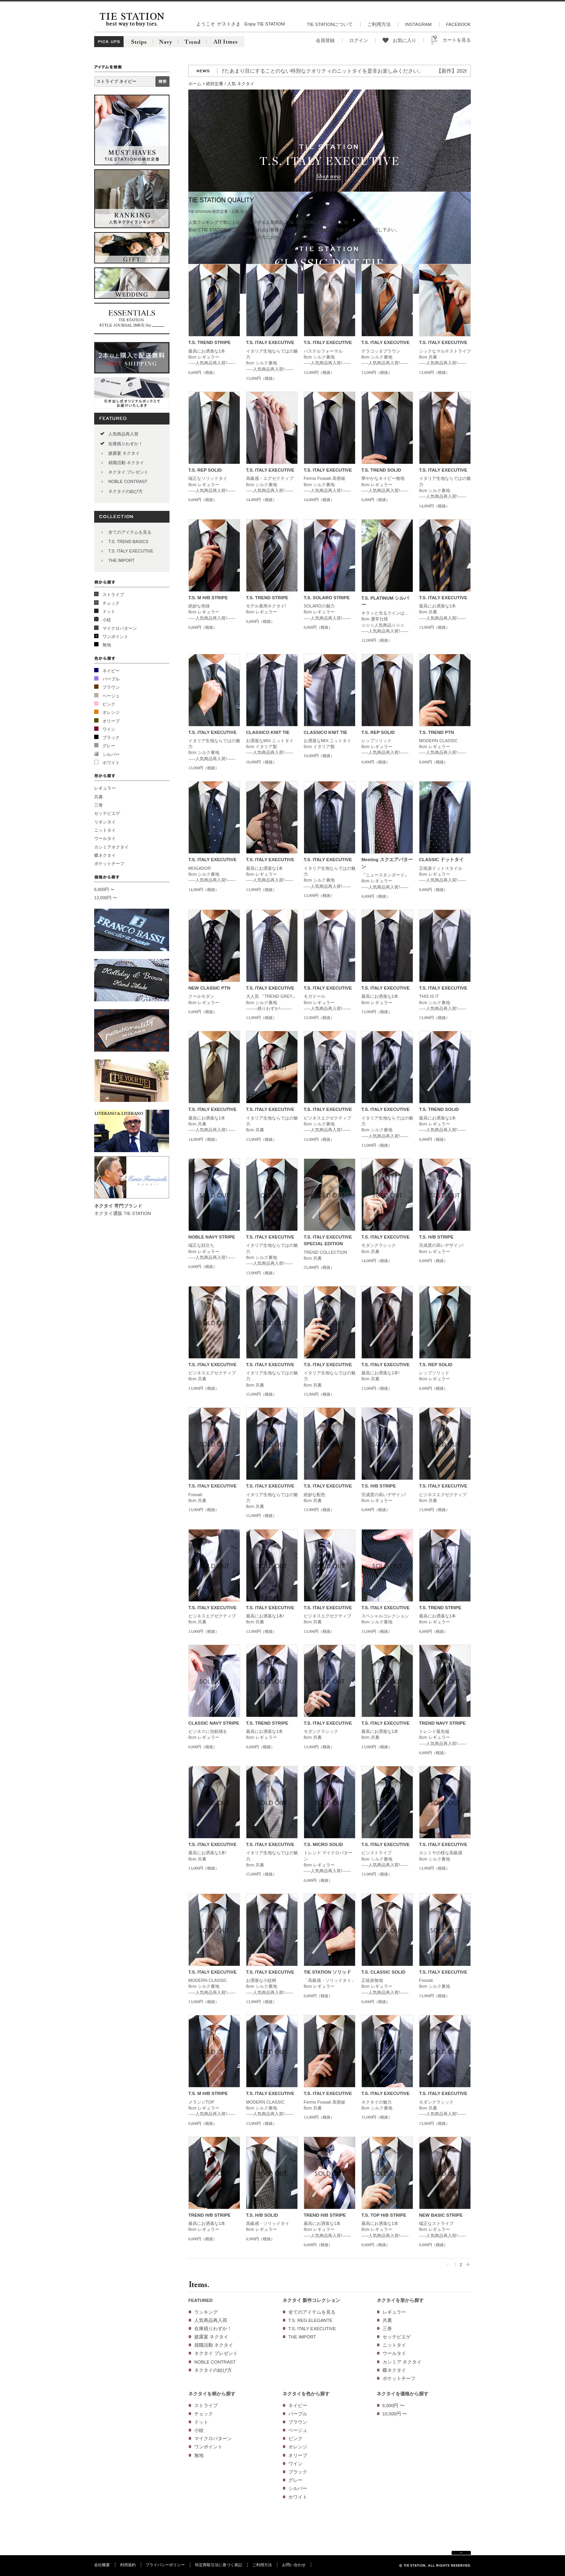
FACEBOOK (458, 24)
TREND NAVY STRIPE (442, 1723)
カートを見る (457, 40)
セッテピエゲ (107, 813)
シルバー (111, 754)
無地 (106, 644)
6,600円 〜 (104, 889)
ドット (108, 611)
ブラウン (111, 687)
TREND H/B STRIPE (209, 2215)
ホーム (194, 83)
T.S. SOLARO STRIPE (327, 597)
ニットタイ (105, 830)
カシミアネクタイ (111, 847)
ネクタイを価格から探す (402, 2393)
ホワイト (111, 762)
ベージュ (111, 695)
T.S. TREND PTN (436, 732)
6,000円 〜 (394, 2405)
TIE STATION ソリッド (327, 1972)
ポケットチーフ (109, 863)
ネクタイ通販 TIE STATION (122, 1213)
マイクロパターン (119, 628)
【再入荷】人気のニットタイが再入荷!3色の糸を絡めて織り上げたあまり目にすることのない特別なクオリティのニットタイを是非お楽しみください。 (261, 71)
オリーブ (111, 721)
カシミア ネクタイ (402, 2362)
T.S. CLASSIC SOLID (383, 1972)
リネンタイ (105, 822)
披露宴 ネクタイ (124, 453)
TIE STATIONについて (330, 24)
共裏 (98, 796)
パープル (111, 679)
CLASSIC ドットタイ (441, 859)
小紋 (106, 619)
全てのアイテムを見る (129, 532)
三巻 (98, 805)
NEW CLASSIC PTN (209, 988)
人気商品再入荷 (123, 434)
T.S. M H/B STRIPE (208, 597)
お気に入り (404, 40)
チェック (111, 603)
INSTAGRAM (418, 24)
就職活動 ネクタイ (126, 462)
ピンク (108, 704)
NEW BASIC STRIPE (441, 2215)
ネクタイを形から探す (400, 2300)
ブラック (111, 737)
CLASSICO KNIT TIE (268, 732)
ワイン (108, 729)
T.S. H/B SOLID (262, 2215)
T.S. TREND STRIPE (209, 342)
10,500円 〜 (395, 2413)
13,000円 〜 (105, 897)
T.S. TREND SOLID (381, 470)
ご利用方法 (379, 24)
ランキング (206, 2312)
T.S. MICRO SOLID (323, 1844)
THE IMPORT (121, 560)
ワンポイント (115, 636)
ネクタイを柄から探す (211, 2393)
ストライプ (113, 594)
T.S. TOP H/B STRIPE (383, 2215)
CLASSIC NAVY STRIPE (213, 1723)
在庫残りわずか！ (125, 443)
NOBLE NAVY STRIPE (211, 1237)
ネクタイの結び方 (125, 491)
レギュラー (105, 788)
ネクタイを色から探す (306, 2393)
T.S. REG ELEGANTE (310, 2320)
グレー (108, 745)
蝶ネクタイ (105, 855)
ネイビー (111, 670)
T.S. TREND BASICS (128, 541)
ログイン (358, 40)
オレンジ (111, 712)
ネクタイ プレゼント (128, 472)
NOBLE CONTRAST (128, 481)
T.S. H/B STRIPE (436, 1237)
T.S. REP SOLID (205, 470)
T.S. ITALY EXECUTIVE (130, 551)
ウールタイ (105, 838)
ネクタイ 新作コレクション (311, 2300)
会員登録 (325, 40)
